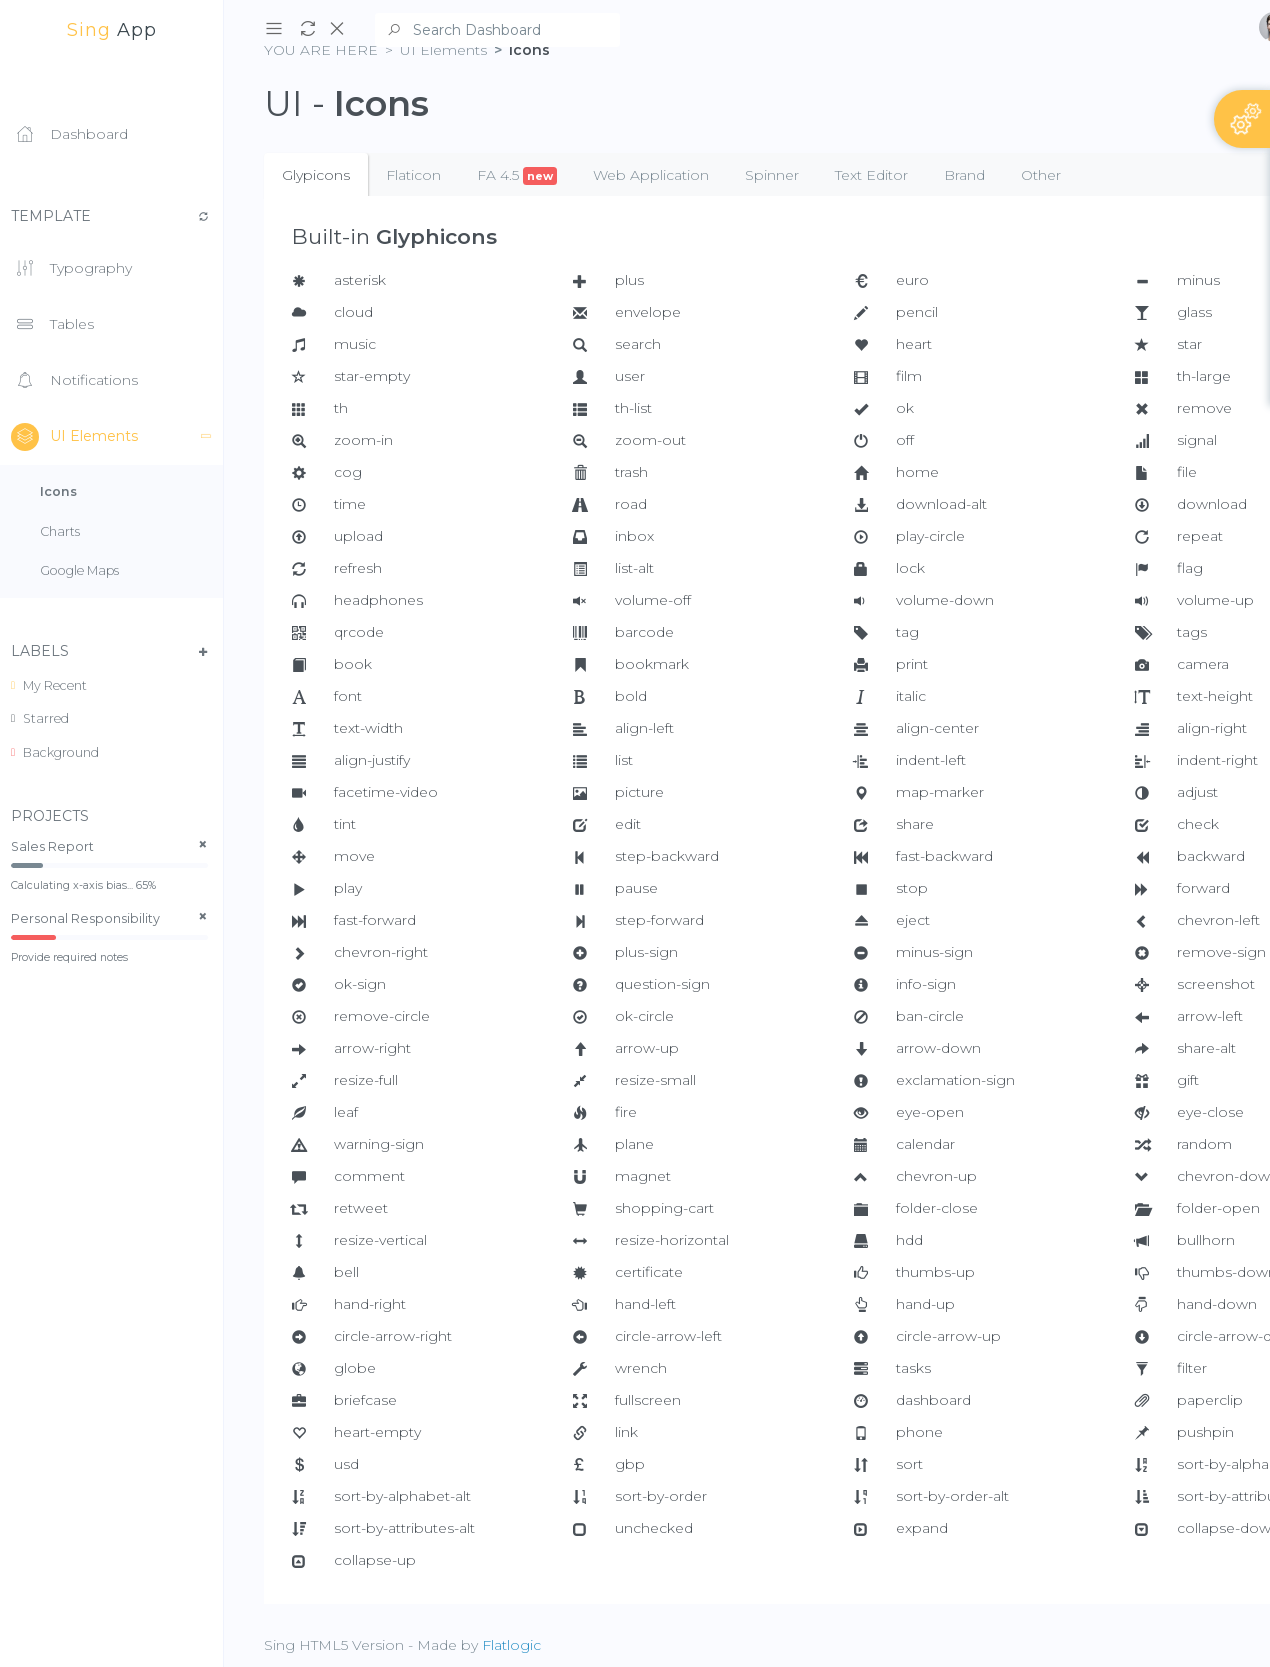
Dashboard (69, 135)
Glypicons (316, 175)
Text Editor (871, 175)
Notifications (74, 381)
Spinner (772, 175)
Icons (58, 491)
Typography (71, 269)
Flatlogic (511, 1645)
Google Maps (79, 570)
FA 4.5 (517, 175)
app (112, 30)
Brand (964, 175)
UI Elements (117, 437)
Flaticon (413, 175)
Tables (52, 325)
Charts (60, 531)
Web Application (651, 175)
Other (1041, 175)
